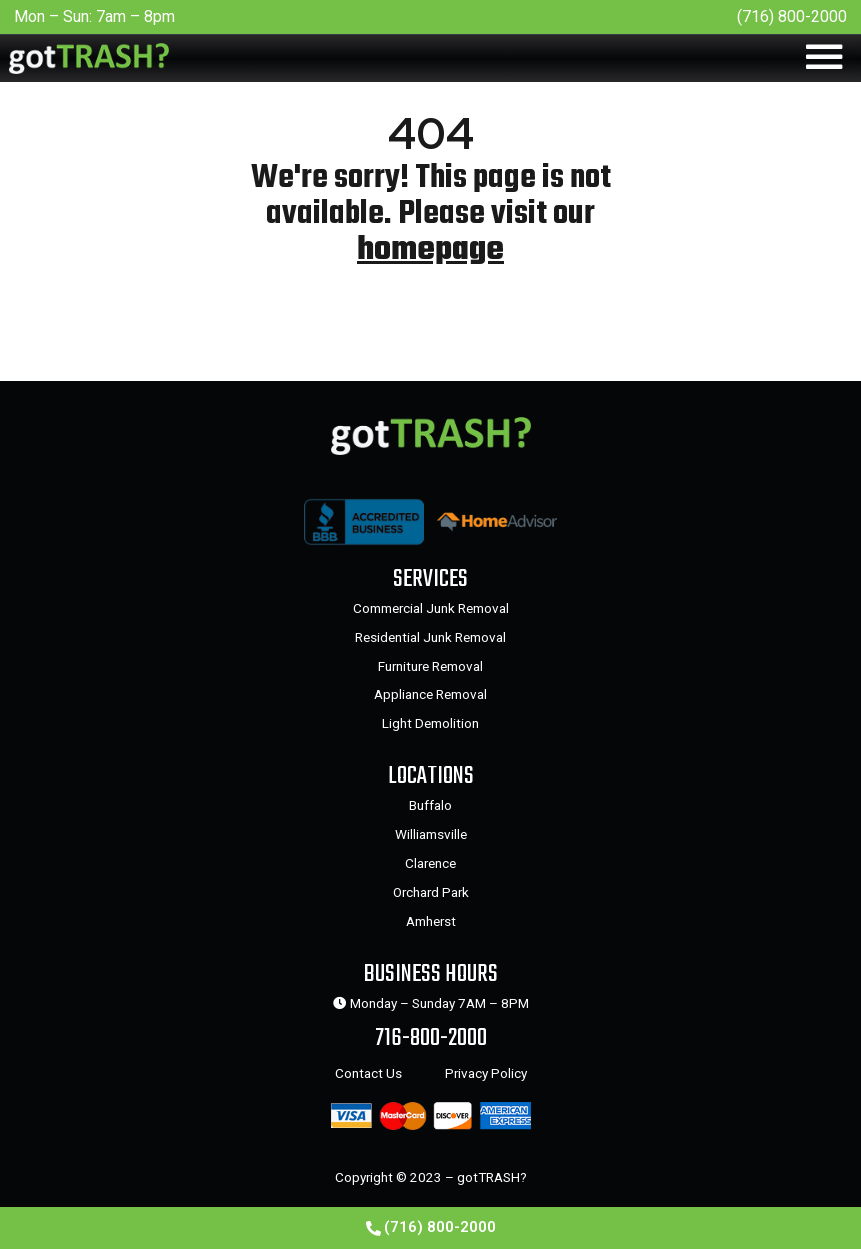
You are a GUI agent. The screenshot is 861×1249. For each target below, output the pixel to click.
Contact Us (368, 1073)
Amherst (431, 921)
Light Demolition (430, 723)
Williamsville (431, 834)
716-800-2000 (431, 1038)
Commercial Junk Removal (431, 608)
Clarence (430, 863)
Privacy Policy (486, 1073)
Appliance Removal (430, 694)
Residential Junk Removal (430, 637)
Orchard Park (431, 892)
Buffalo (430, 805)
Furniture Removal (430, 666)
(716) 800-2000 (792, 16)
